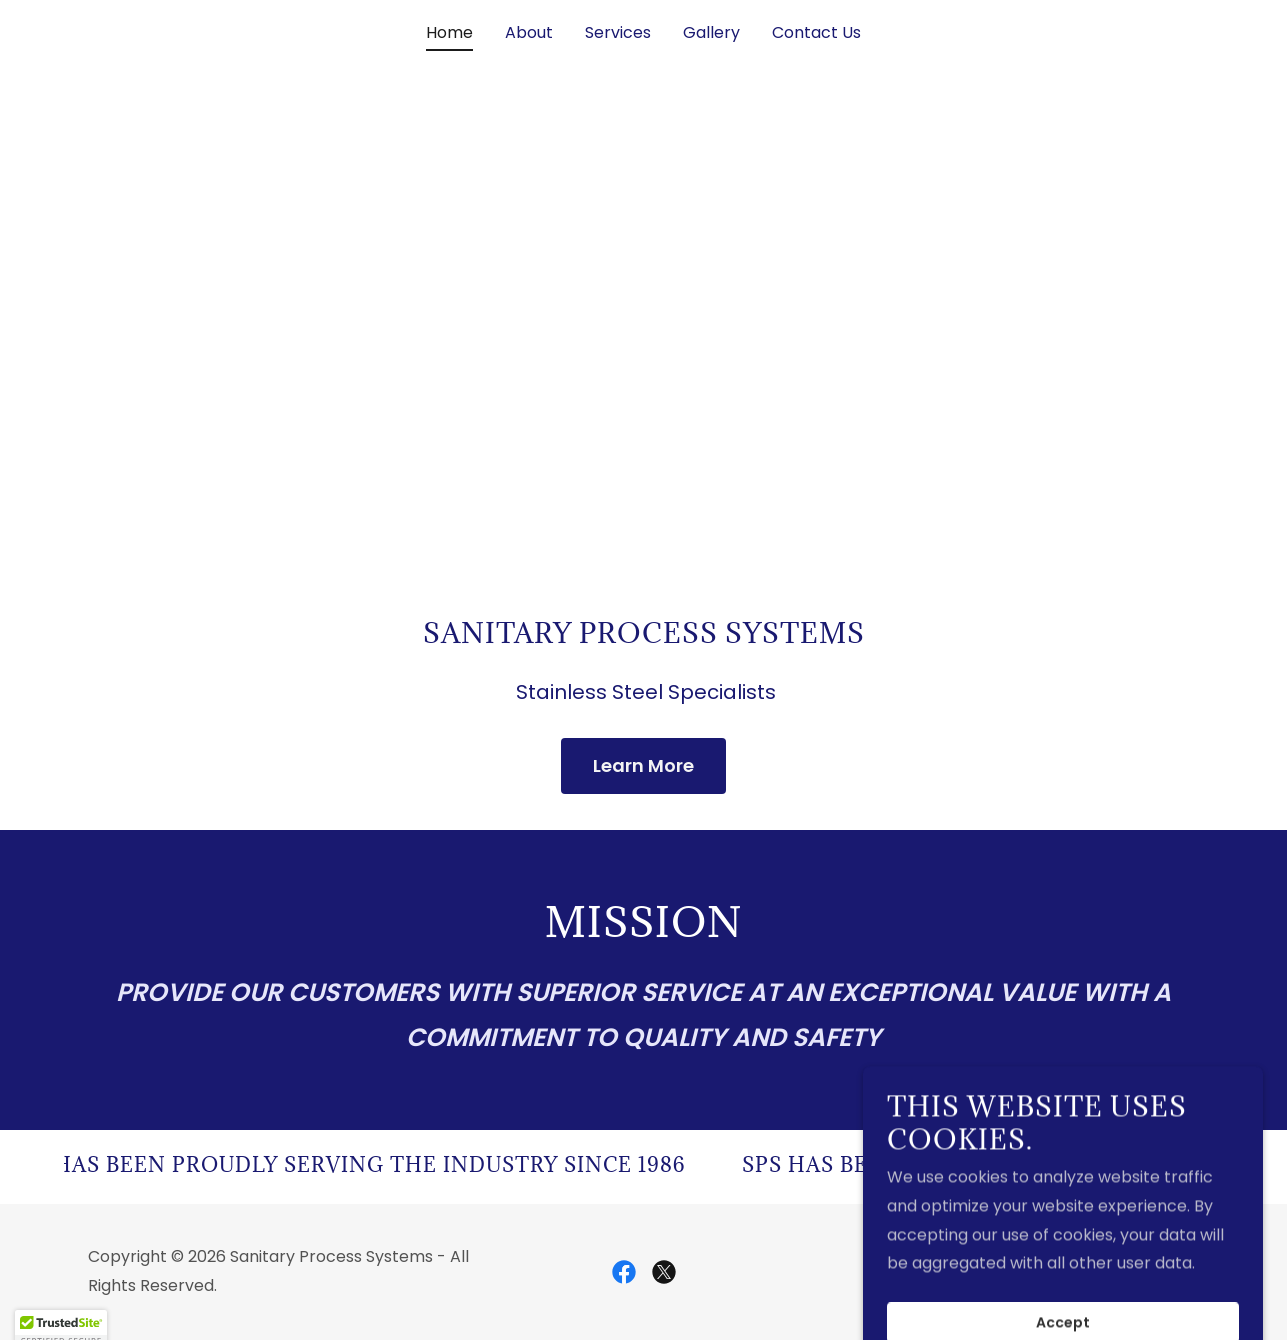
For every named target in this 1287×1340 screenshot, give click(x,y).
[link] (624, 1272)
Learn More (643, 765)
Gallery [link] (711, 32)
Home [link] (449, 32)
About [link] (529, 32)
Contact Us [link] (816, 32)
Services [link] (618, 32)
